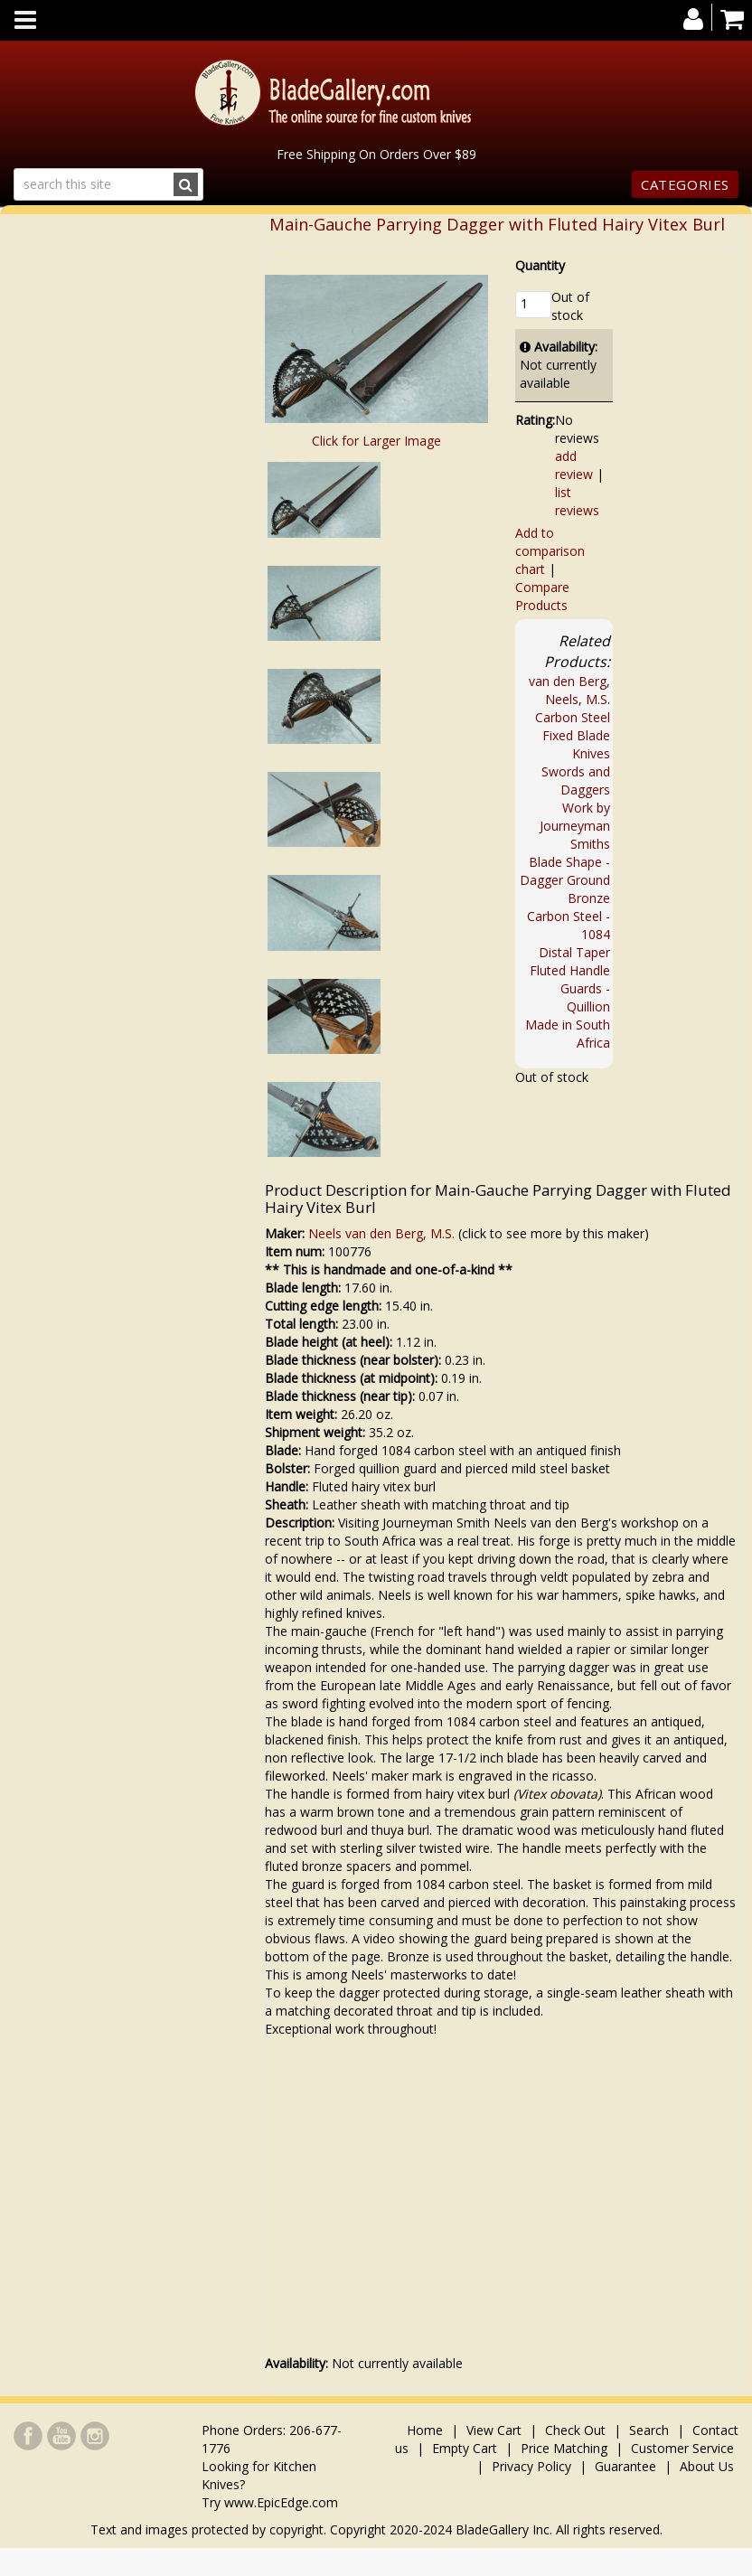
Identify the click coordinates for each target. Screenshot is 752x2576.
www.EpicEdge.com (281, 2502)
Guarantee (625, 2466)
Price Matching (564, 2448)
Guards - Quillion (585, 997)
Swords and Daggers (575, 780)
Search (649, 2430)
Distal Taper (574, 952)
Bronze (589, 898)
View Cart (494, 2430)
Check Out (575, 2430)
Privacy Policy (531, 2466)
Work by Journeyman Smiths (575, 825)
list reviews (577, 501)
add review (574, 465)
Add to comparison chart (550, 551)
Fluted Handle (570, 970)
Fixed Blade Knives (576, 744)
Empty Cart (464, 2448)
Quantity (540, 265)
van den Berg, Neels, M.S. (569, 690)
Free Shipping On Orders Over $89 (376, 154)
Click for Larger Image (376, 440)
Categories (685, 184)
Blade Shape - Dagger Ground (565, 870)
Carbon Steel (572, 717)
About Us (707, 2466)
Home (426, 2430)
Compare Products (542, 596)
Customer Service (682, 2448)
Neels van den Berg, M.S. (381, 1233)
